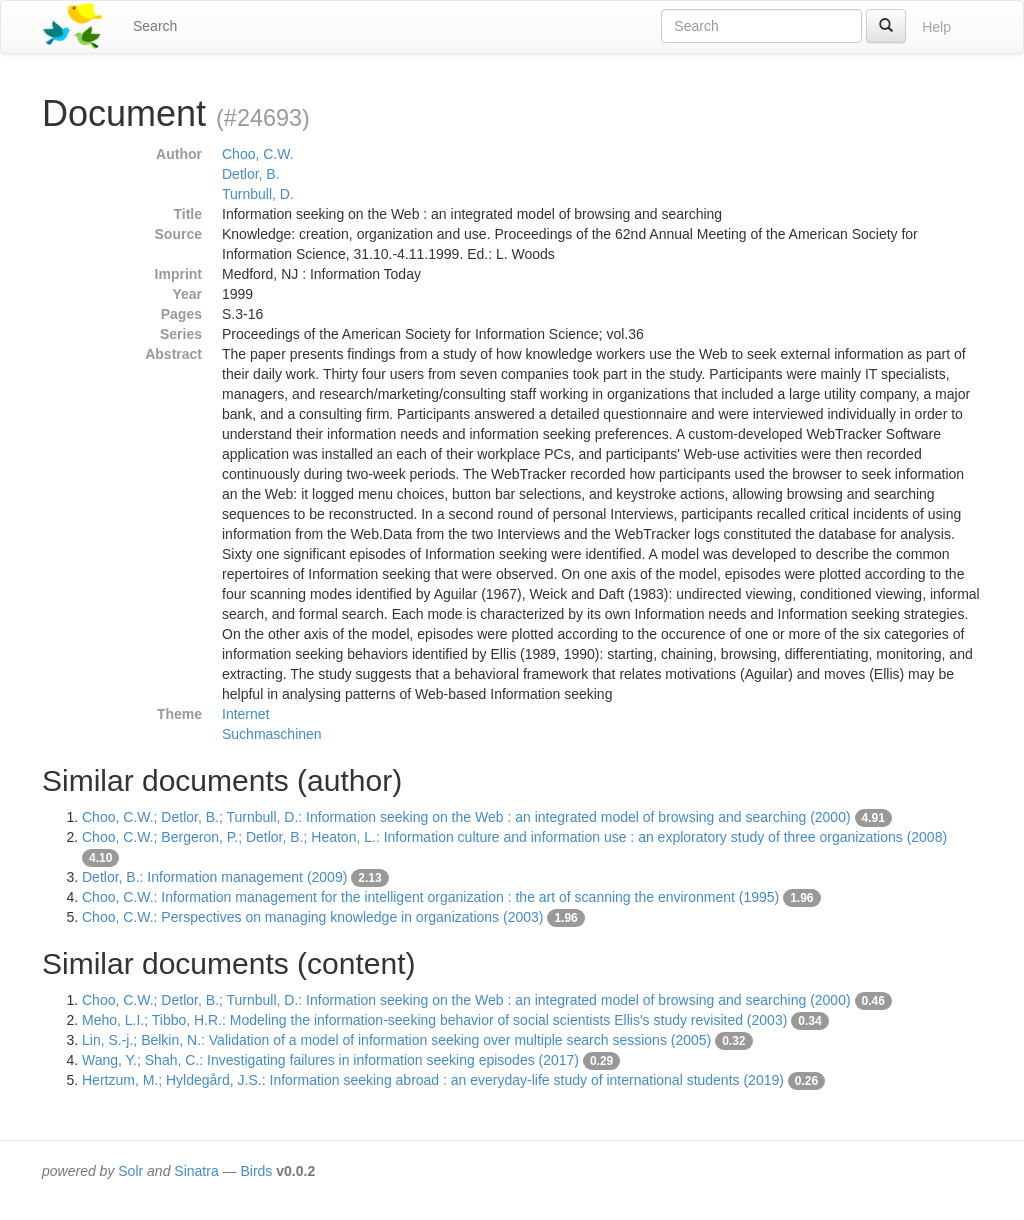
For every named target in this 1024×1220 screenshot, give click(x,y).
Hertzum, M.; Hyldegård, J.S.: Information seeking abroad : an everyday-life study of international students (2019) (433, 1080)
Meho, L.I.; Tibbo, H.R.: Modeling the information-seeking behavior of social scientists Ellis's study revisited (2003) (434, 1020)
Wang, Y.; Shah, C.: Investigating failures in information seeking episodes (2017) (330, 1060)
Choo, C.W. (258, 154)
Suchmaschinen (272, 734)
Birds (256, 1171)
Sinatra (196, 1171)
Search (155, 26)
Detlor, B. (251, 174)
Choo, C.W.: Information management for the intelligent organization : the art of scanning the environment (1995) (430, 897)
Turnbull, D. (258, 194)
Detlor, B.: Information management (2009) (214, 877)
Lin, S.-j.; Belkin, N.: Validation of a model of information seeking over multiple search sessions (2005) (396, 1040)
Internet (245, 714)
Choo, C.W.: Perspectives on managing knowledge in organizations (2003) (312, 917)
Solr (130, 1171)
